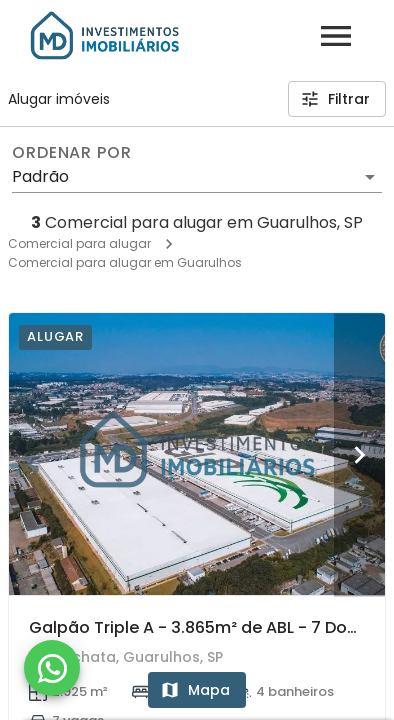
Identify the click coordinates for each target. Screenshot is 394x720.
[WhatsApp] (52, 668)
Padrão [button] (40, 176)
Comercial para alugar (79, 243)
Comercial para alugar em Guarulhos (125, 262)
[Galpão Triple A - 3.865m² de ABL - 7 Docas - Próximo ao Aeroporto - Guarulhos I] (197, 454)
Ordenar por (72, 153)
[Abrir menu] (336, 36)
